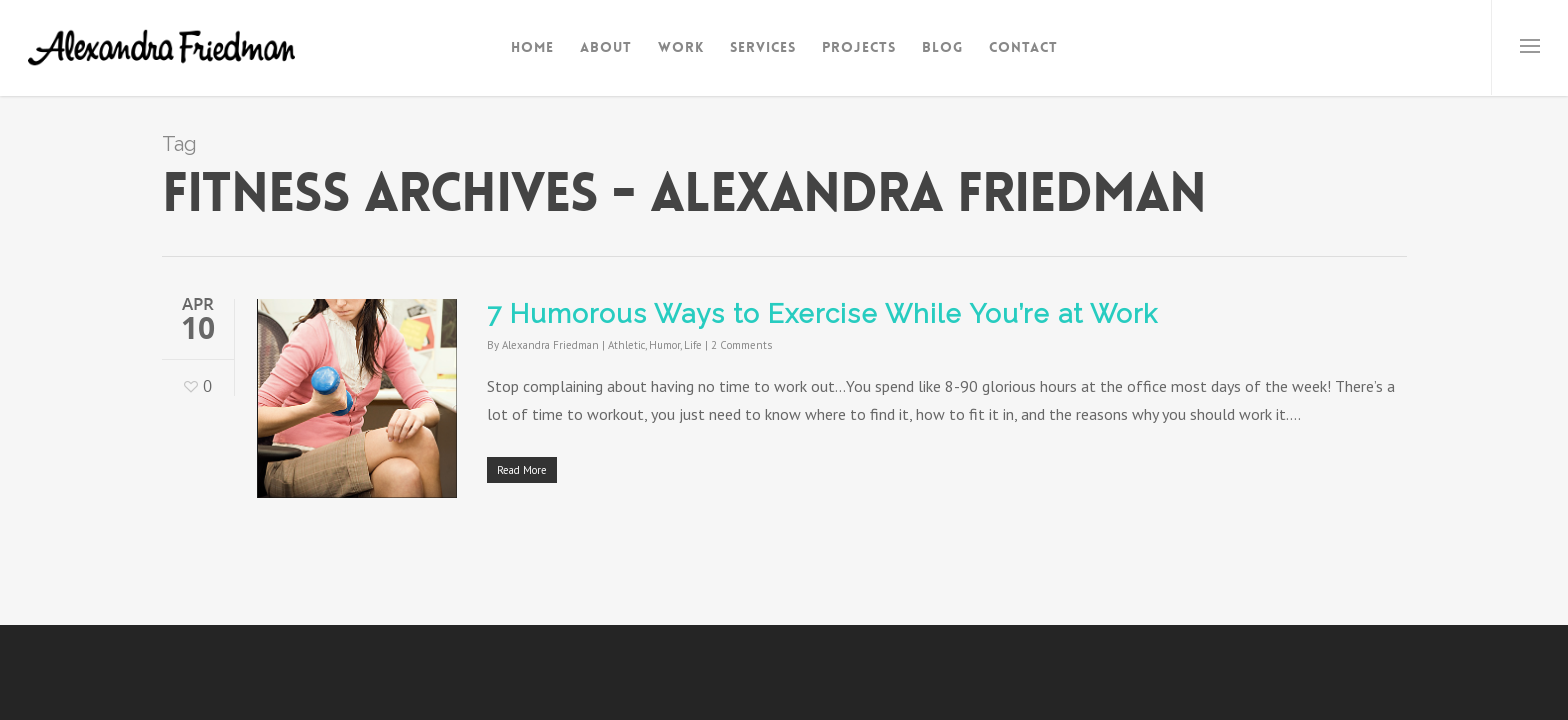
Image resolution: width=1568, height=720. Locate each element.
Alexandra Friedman (550, 345)
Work (681, 47)
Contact (1023, 47)
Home (532, 47)
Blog (942, 47)
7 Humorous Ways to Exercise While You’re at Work (822, 314)
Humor (664, 345)
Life (693, 345)
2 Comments (741, 345)
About (606, 47)
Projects (859, 47)
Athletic (626, 345)
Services (763, 47)
